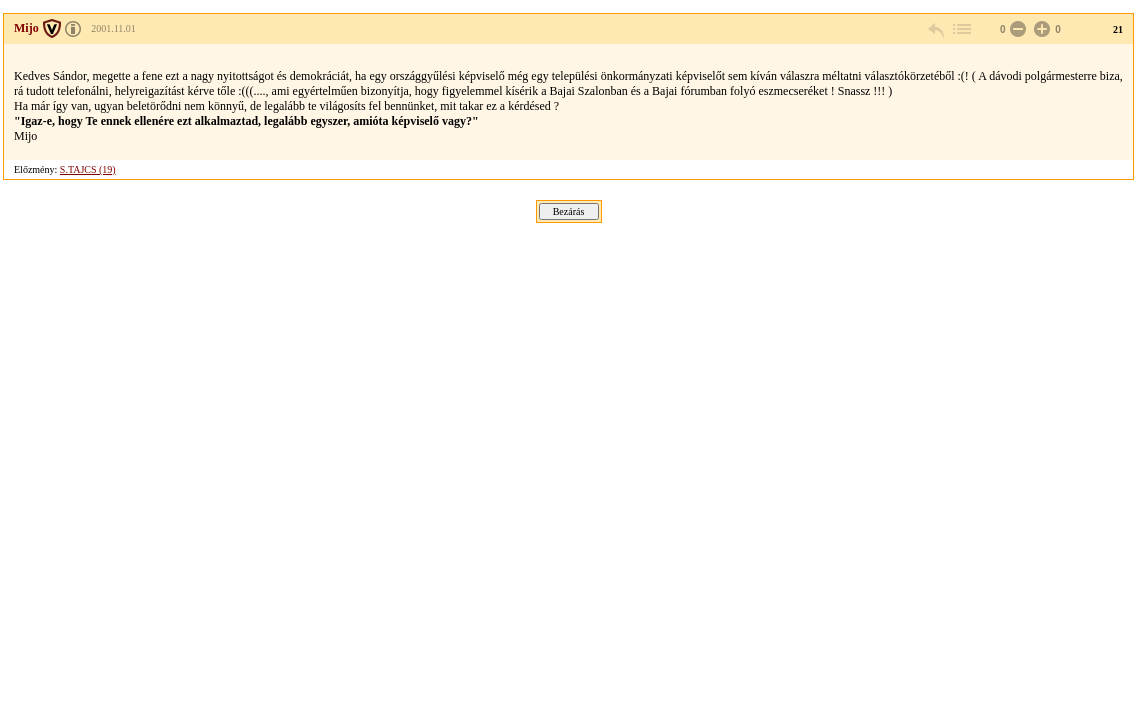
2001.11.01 (113, 28)
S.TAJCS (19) (88, 169)
